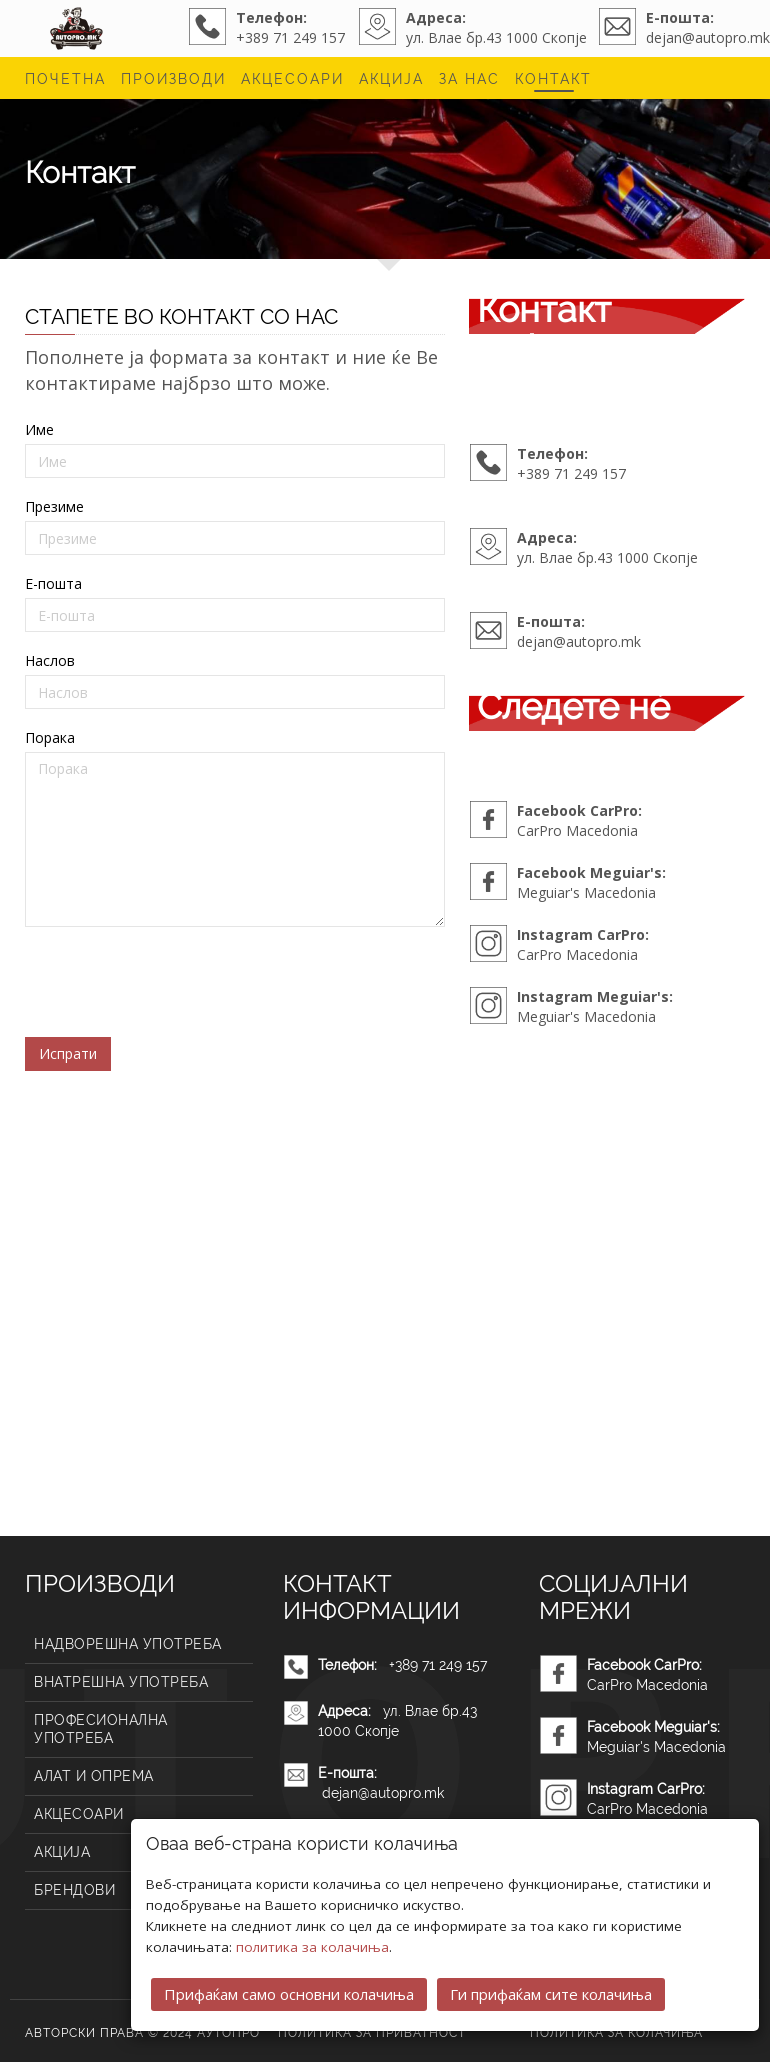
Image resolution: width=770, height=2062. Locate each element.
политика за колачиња (312, 1947)
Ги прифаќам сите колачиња (551, 1994)
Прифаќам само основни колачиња (289, 1994)
